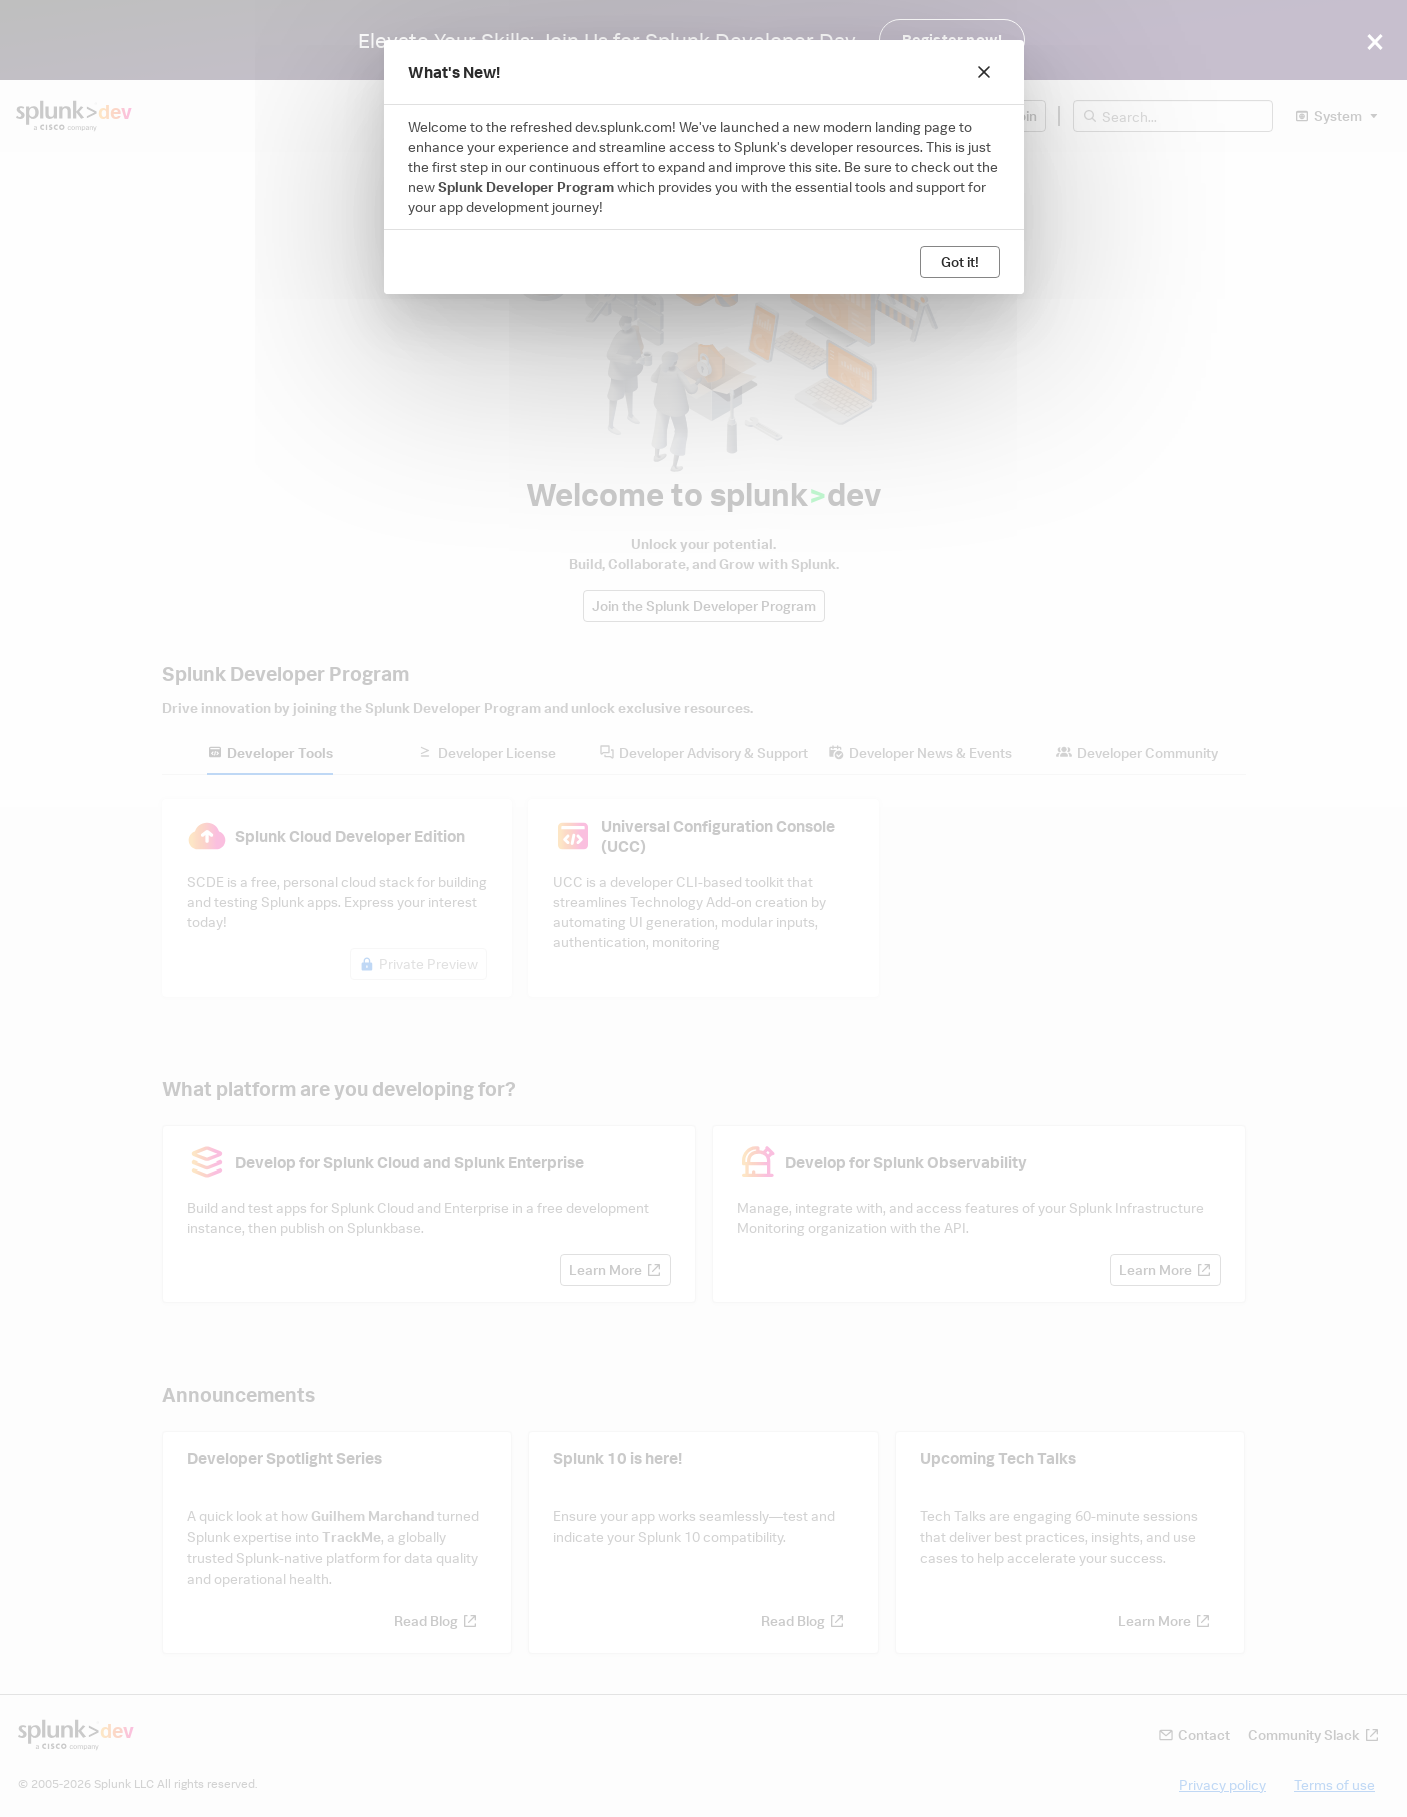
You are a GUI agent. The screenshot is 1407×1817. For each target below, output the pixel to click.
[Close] (984, 72)
